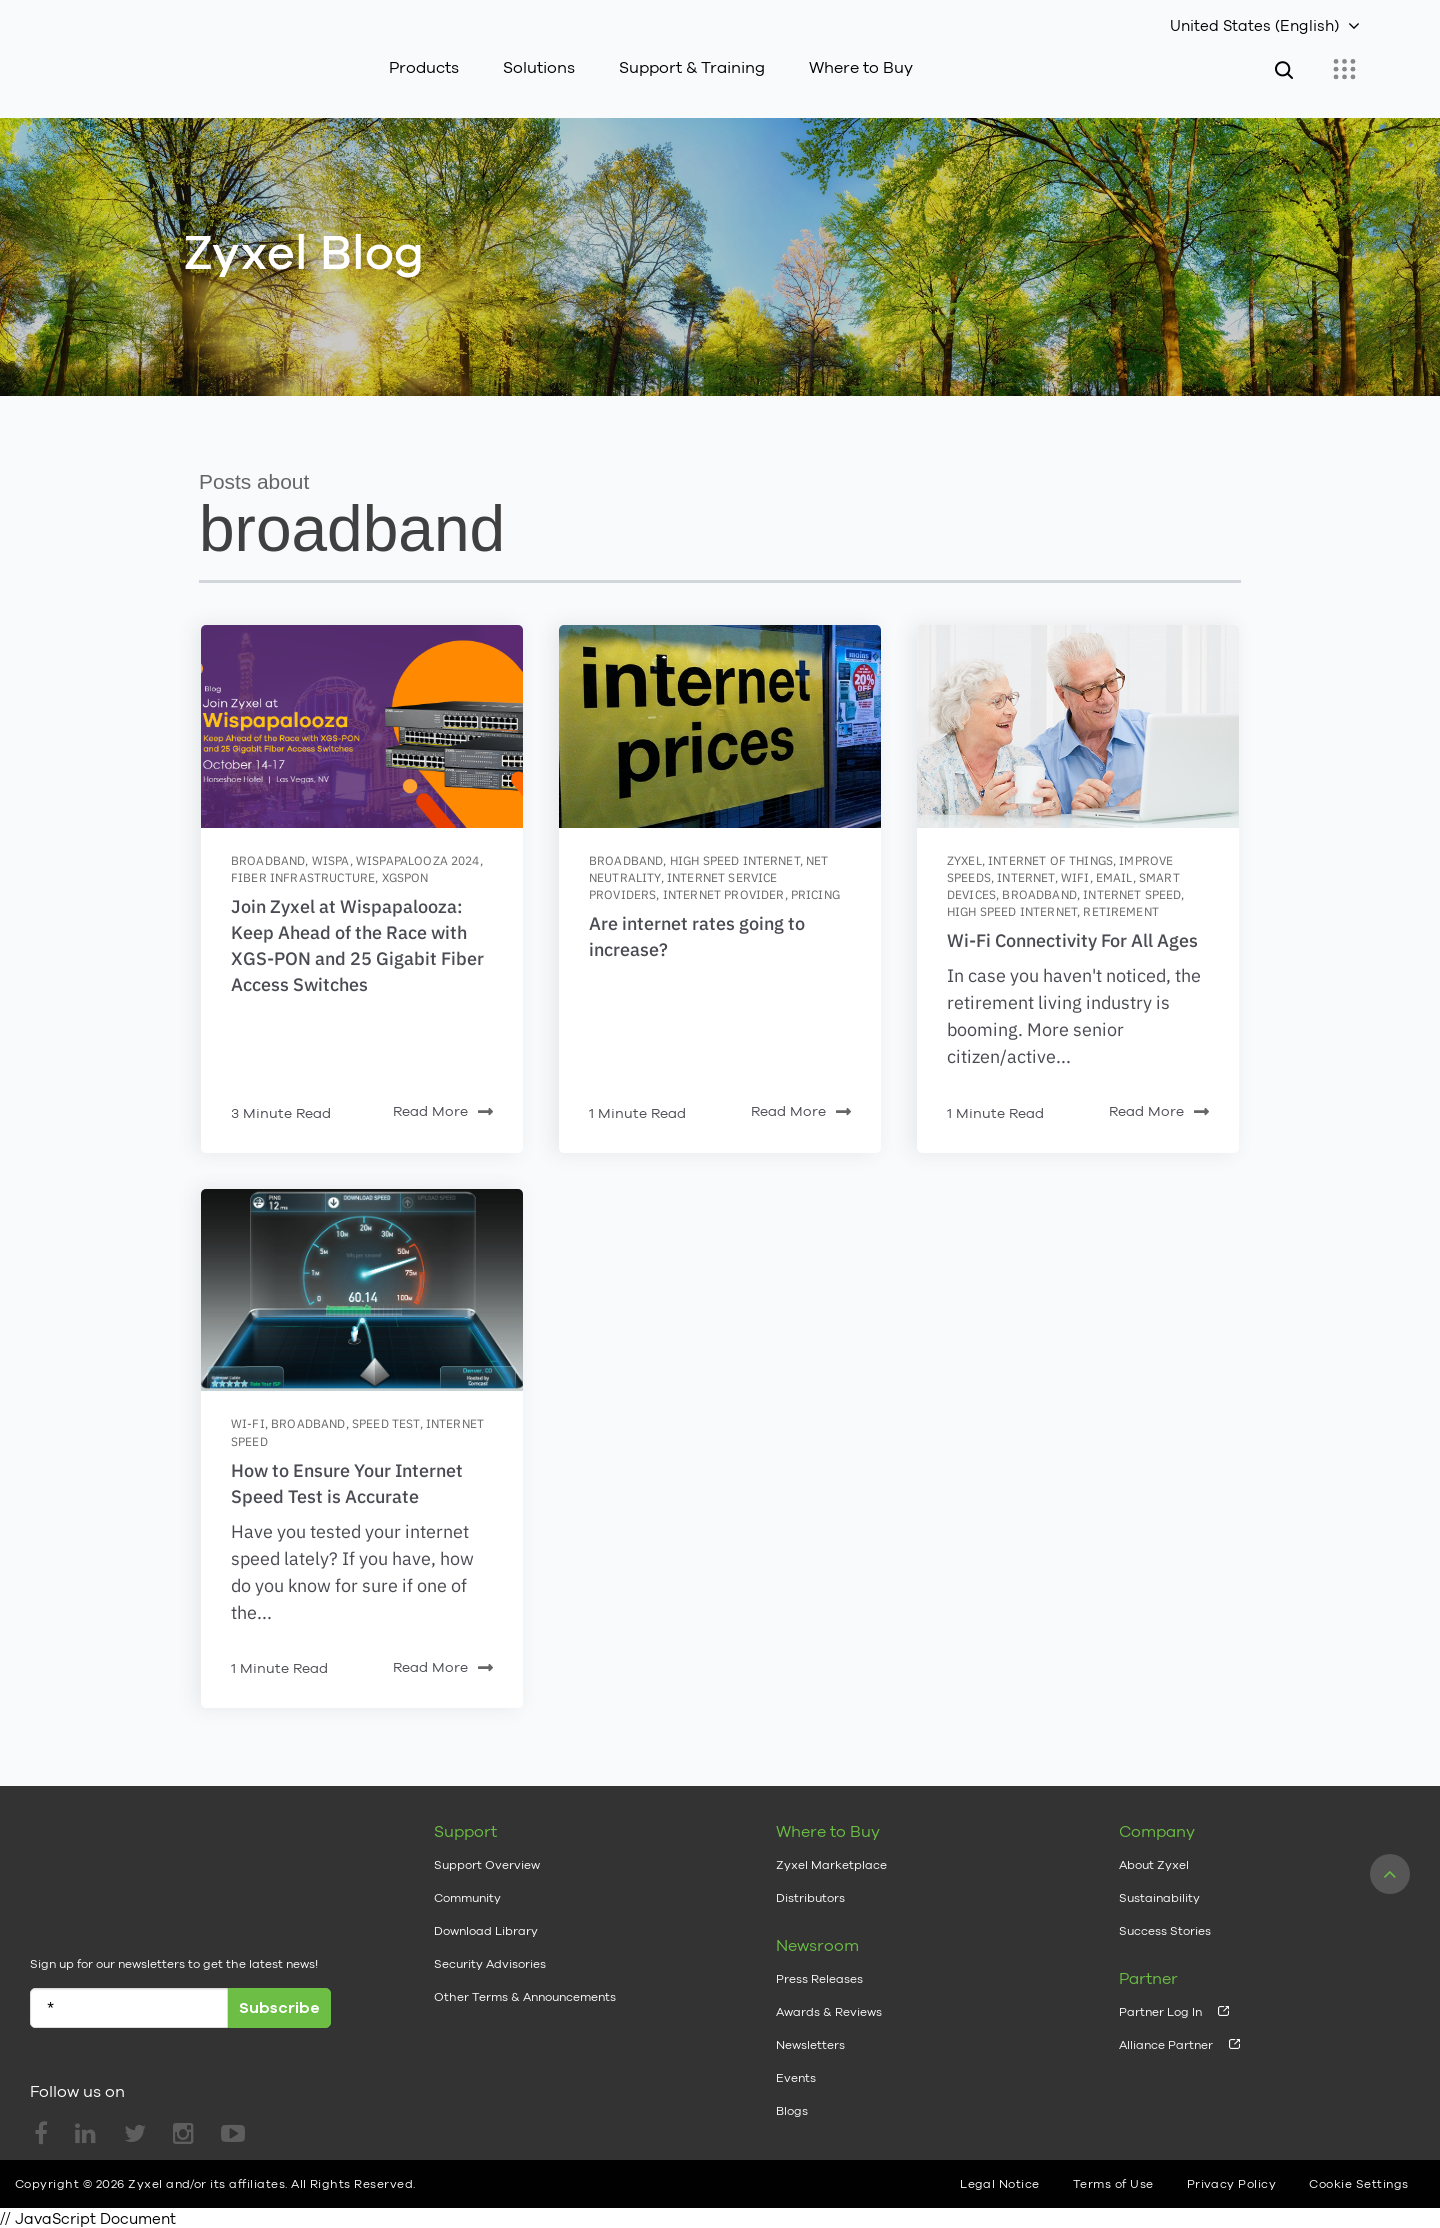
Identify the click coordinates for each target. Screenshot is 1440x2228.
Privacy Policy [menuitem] (1232, 2182)
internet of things (1050, 860)
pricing (815, 894)
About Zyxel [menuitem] (1154, 1865)
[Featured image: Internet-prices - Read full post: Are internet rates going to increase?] (720, 726)
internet (1025, 877)
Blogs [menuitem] (792, 2111)
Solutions (539, 67)
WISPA (331, 860)
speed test (386, 1423)
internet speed (1132, 894)
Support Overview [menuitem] (487, 1865)
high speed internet (735, 860)
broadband (268, 860)
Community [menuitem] (467, 1898)
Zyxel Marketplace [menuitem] (831, 1865)
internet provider (724, 894)
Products (424, 67)
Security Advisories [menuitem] (490, 1964)
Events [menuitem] (796, 2078)
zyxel (964, 860)
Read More (443, 1112)
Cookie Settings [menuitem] (1358, 2182)
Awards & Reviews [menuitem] (829, 2012)
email (1114, 877)
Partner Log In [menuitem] (1160, 2012)
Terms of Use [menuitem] (1113, 2182)
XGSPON (405, 877)
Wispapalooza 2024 (418, 860)
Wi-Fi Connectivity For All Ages (1072, 940)
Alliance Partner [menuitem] (1166, 2045)
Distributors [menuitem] (810, 1898)
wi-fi (248, 1423)
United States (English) (1254, 25)
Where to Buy (861, 67)
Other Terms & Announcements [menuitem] (525, 1997)
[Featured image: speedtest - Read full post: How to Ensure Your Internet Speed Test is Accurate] (362, 1290)
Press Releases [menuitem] (819, 1979)
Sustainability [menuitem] (1159, 1898)
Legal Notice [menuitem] (1000, 2182)
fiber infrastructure (303, 877)
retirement (1121, 911)
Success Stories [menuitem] (1165, 1931)
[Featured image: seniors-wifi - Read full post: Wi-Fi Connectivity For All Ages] (1078, 726)
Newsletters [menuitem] (810, 2045)
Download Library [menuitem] (486, 1931)
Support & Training (692, 67)
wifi (1075, 877)
